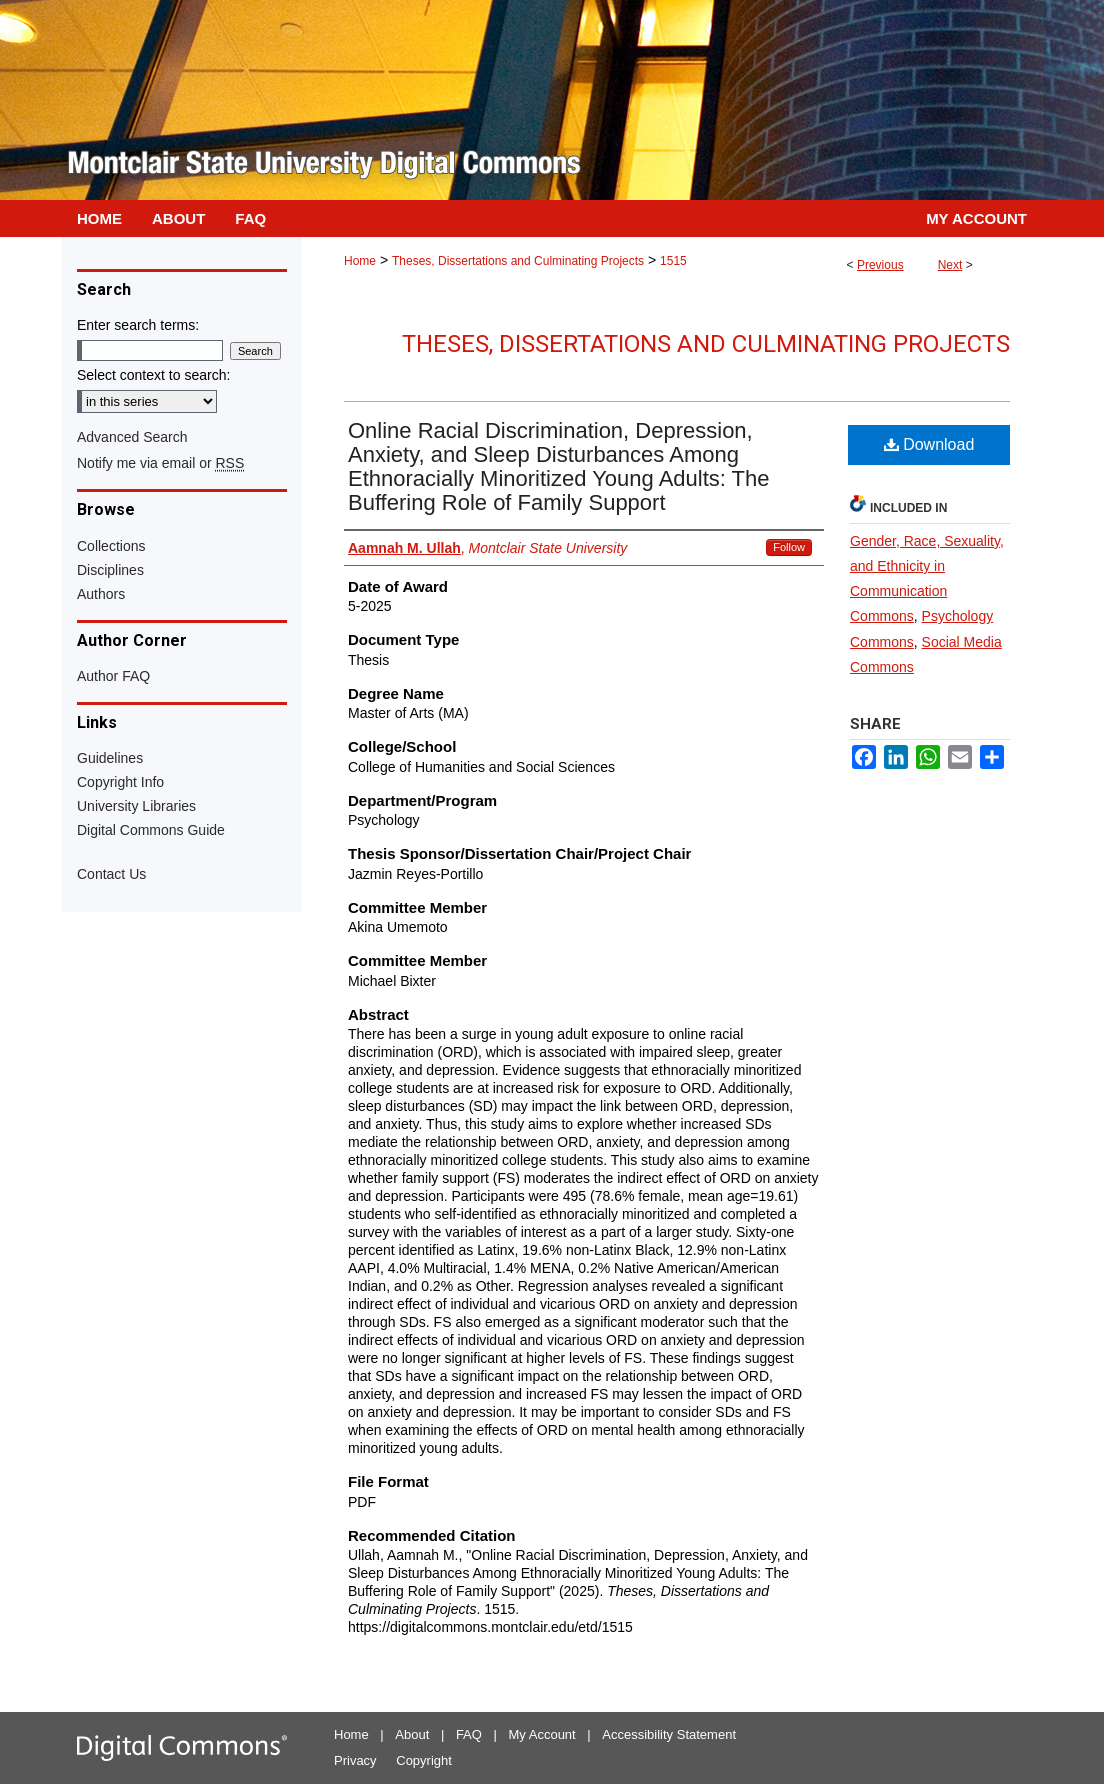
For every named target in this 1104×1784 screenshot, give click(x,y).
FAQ (469, 1734)
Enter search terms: (138, 325)
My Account (542, 1734)
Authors (101, 594)
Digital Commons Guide (151, 830)
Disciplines (110, 570)
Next (950, 265)
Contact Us (111, 874)
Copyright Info (120, 782)
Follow (789, 547)
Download (929, 444)
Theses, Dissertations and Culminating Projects (518, 261)
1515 (673, 261)
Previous (880, 265)
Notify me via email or (160, 463)
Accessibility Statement (669, 1734)
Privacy (355, 1760)
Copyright (424, 1760)
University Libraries (136, 806)
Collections (111, 546)
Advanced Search (132, 437)
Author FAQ (113, 676)
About (412, 1734)
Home (360, 261)
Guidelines (110, 758)
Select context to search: (153, 375)
